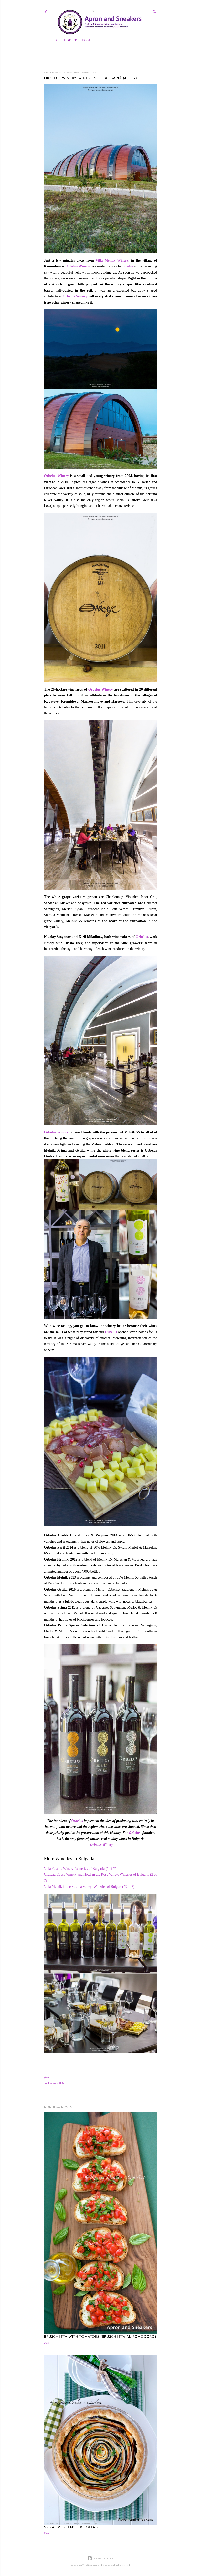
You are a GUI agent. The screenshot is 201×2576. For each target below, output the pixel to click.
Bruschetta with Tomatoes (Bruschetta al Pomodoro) (100, 2337)
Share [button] (46, 2077)
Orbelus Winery (77, 266)
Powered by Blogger (100, 2558)
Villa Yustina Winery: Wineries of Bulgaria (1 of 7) (80, 1869)
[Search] (154, 11)
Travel (85, 40)
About (60, 40)
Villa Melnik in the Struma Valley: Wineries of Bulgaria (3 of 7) (89, 1887)
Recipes (72, 40)
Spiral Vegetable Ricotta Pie (73, 2527)
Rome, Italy (58, 2083)
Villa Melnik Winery (112, 260)
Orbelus (127, 266)
